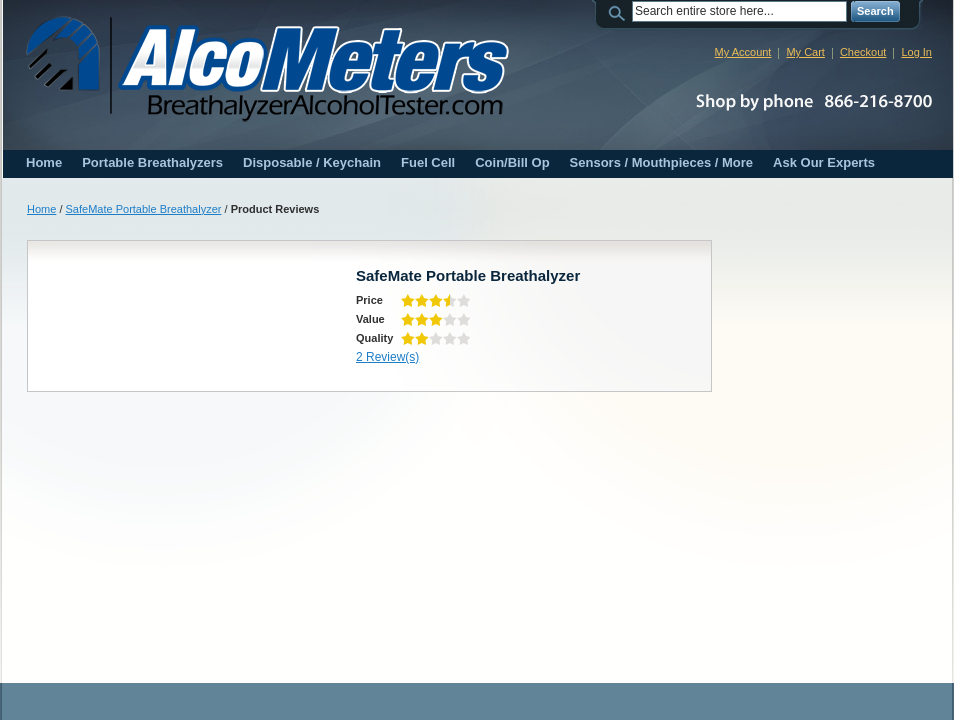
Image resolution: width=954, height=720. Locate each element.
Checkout (863, 52)
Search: (620, 11)
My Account (743, 52)
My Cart (805, 52)
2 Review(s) (387, 357)
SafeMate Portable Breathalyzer (144, 209)
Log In (916, 52)
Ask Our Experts (824, 162)
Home (44, 162)
